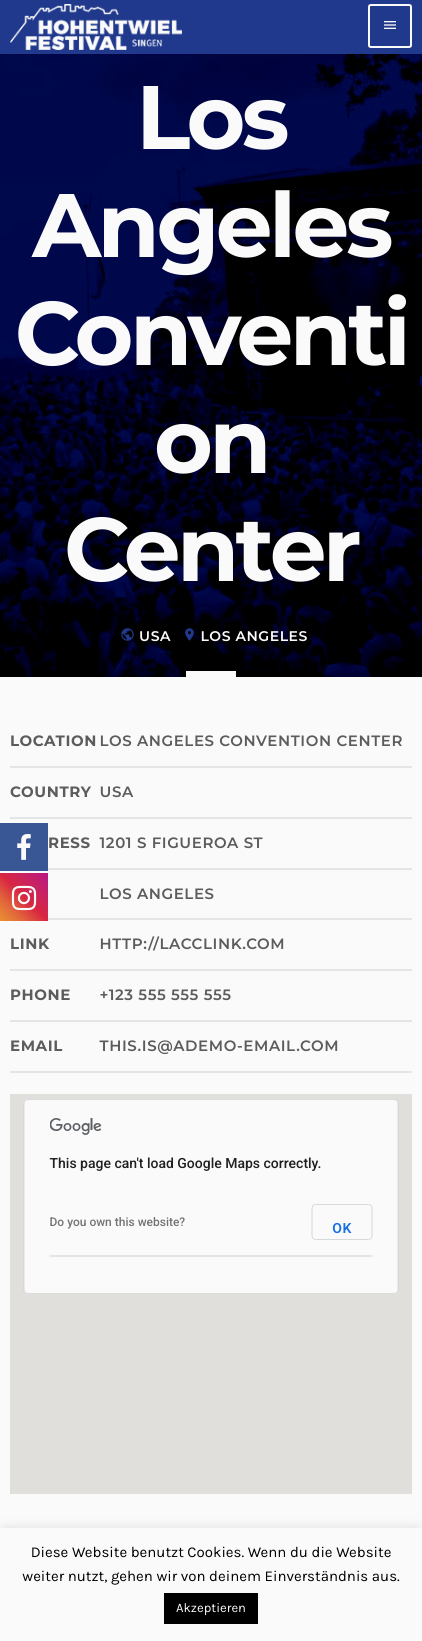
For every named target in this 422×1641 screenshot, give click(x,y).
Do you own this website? (118, 1222)
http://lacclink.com (193, 943)
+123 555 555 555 (166, 994)
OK (342, 1229)
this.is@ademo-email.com (220, 1045)
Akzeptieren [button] (211, 1608)
